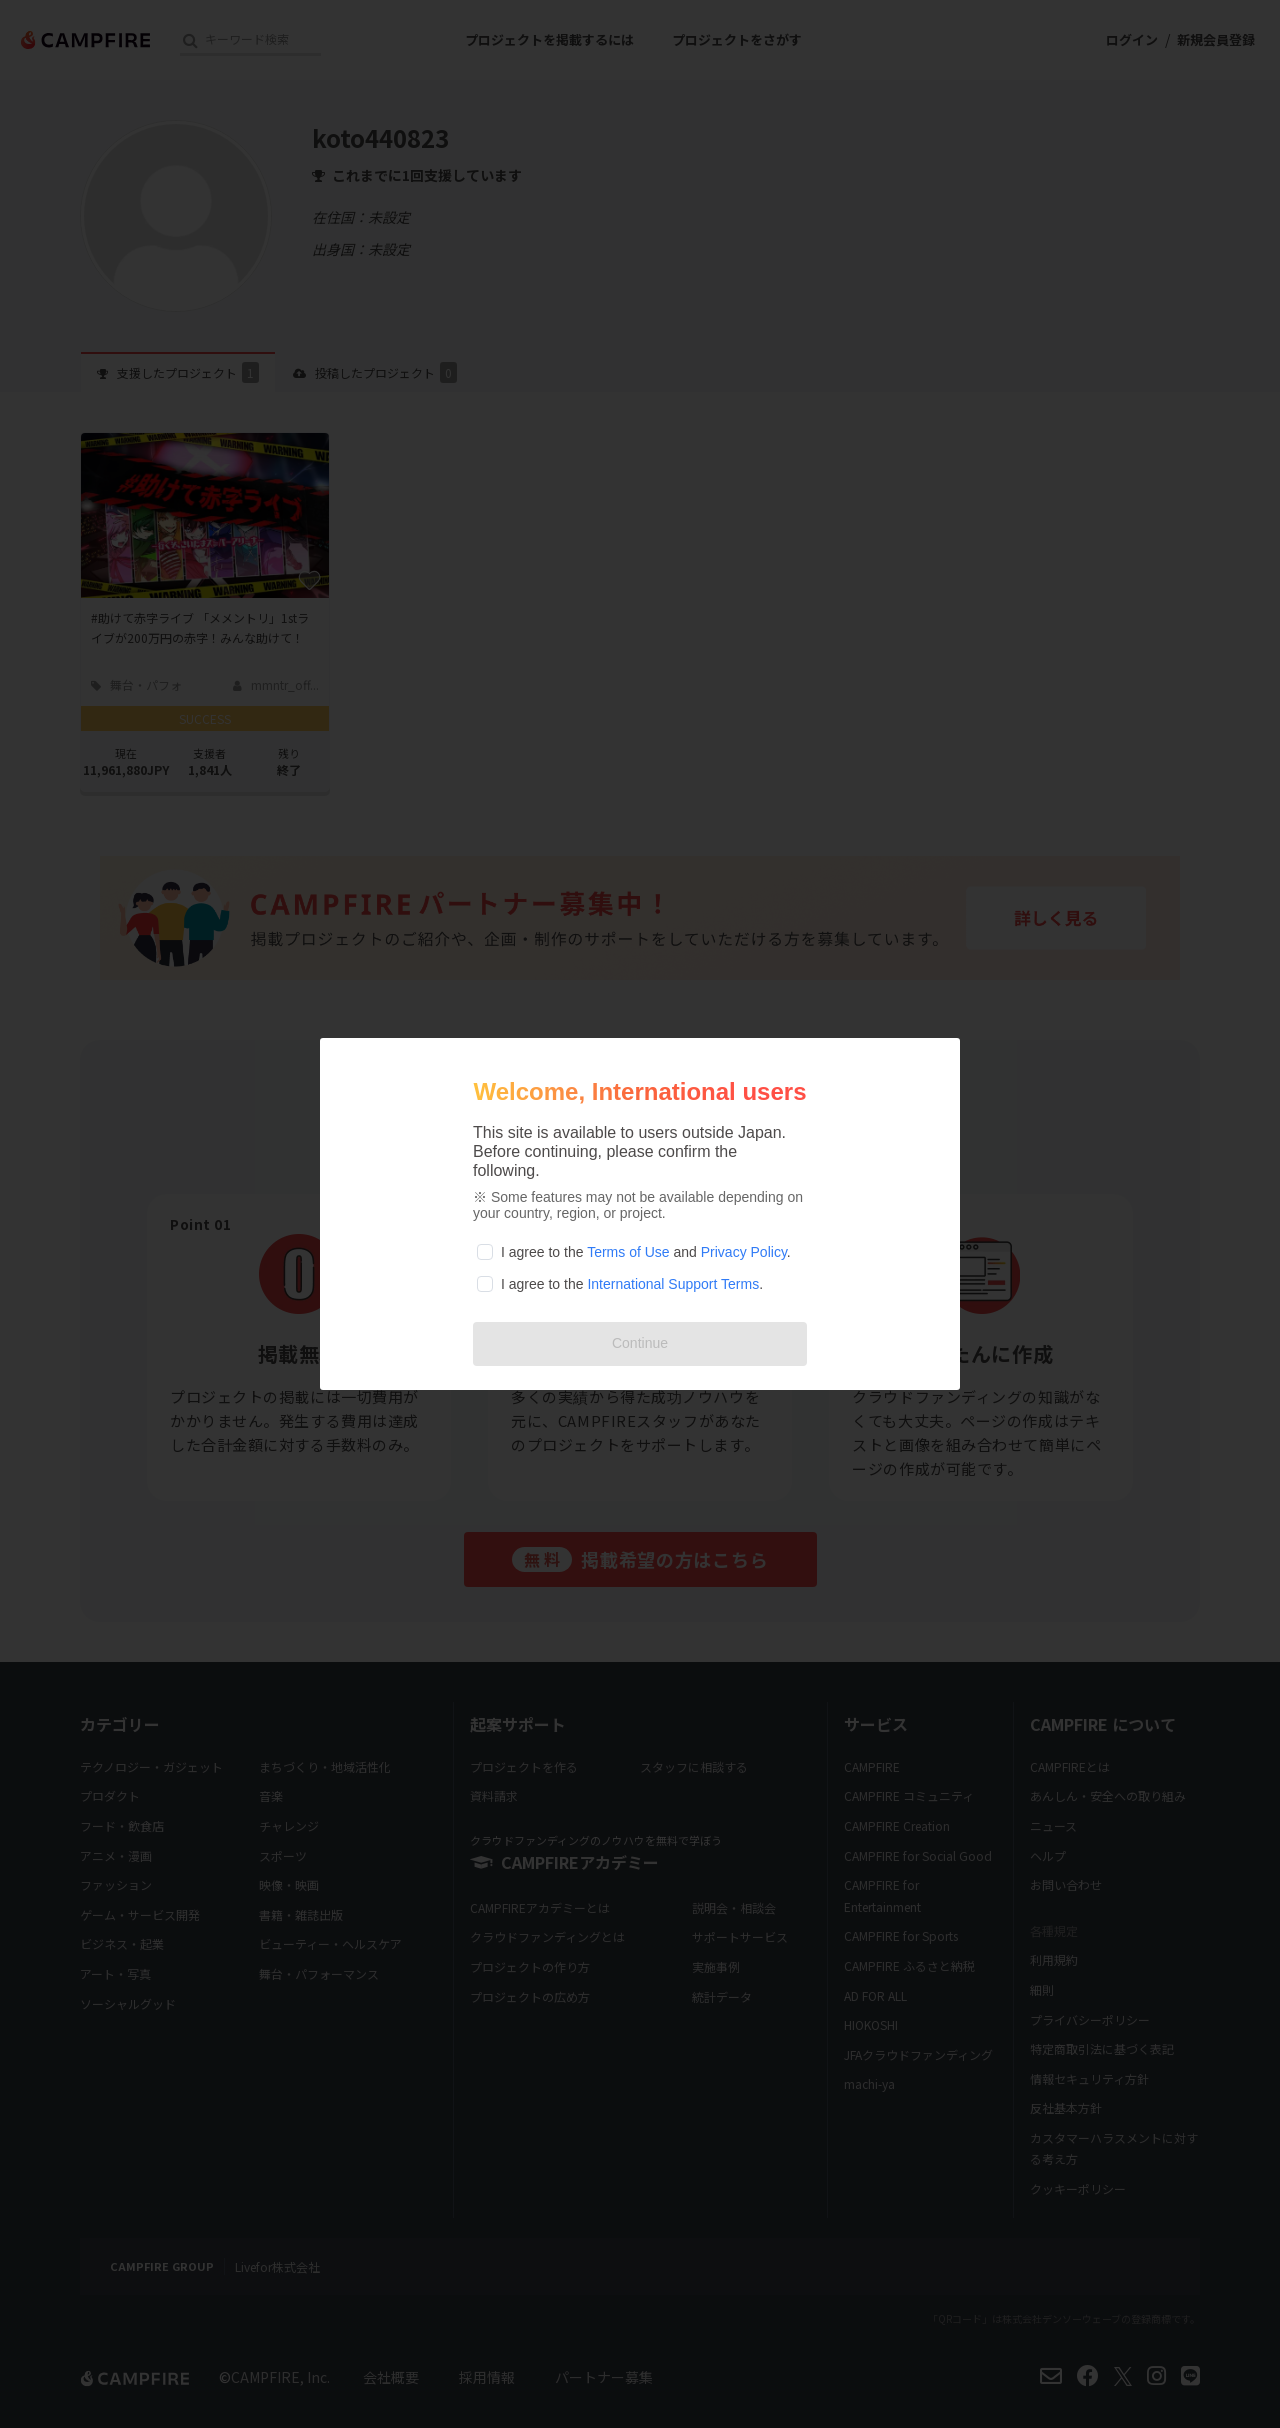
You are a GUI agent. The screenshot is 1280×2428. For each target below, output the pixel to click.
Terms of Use (628, 1252)
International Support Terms (673, 1284)
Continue (640, 1343)
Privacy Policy (744, 1252)
